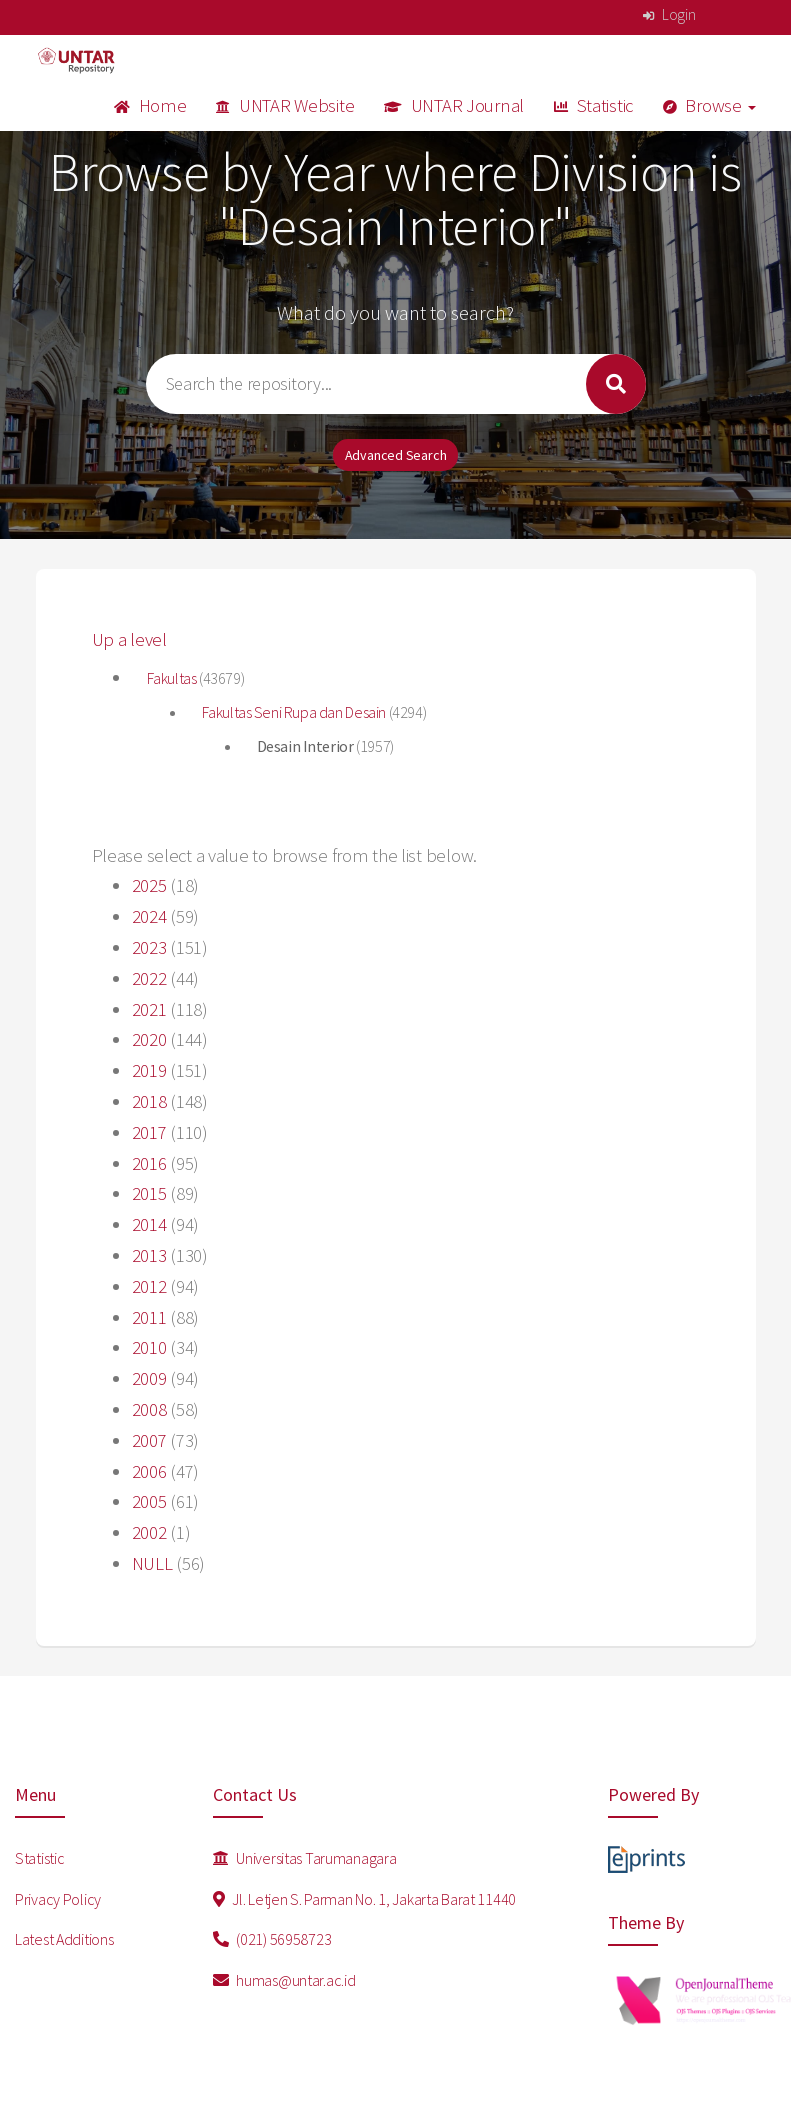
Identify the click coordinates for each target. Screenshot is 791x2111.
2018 (149, 1101)
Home (150, 105)
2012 (149, 1286)
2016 (149, 1163)
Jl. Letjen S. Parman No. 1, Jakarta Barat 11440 (364, 1899)
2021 (149, 1009)
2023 (149, 947)
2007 (149, 1440)
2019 (149, 1070)
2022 (149, 978)
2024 (149, 916)
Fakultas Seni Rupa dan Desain (295, 712)
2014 (149, 1224)
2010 (149, 1347)
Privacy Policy (58, 1899)
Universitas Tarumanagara (305, 1858)
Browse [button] (709, 105)
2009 (149, 1378)
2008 (149, 1409)
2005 (149, 1501)
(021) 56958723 (272, 1939)
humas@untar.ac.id (284, 1980)
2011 (149, 1317)
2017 (149, 1132)
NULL (152, 1563)
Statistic (593, 105)
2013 (149, 1255)
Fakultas (173, 678)
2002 (149, 1532)
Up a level (129, 639)
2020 (149, 1039)
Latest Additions (64, 1939)
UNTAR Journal (454, 105)
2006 (149, 1471)
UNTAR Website (285, 105)
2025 (149, 885)
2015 (149, 1193)
